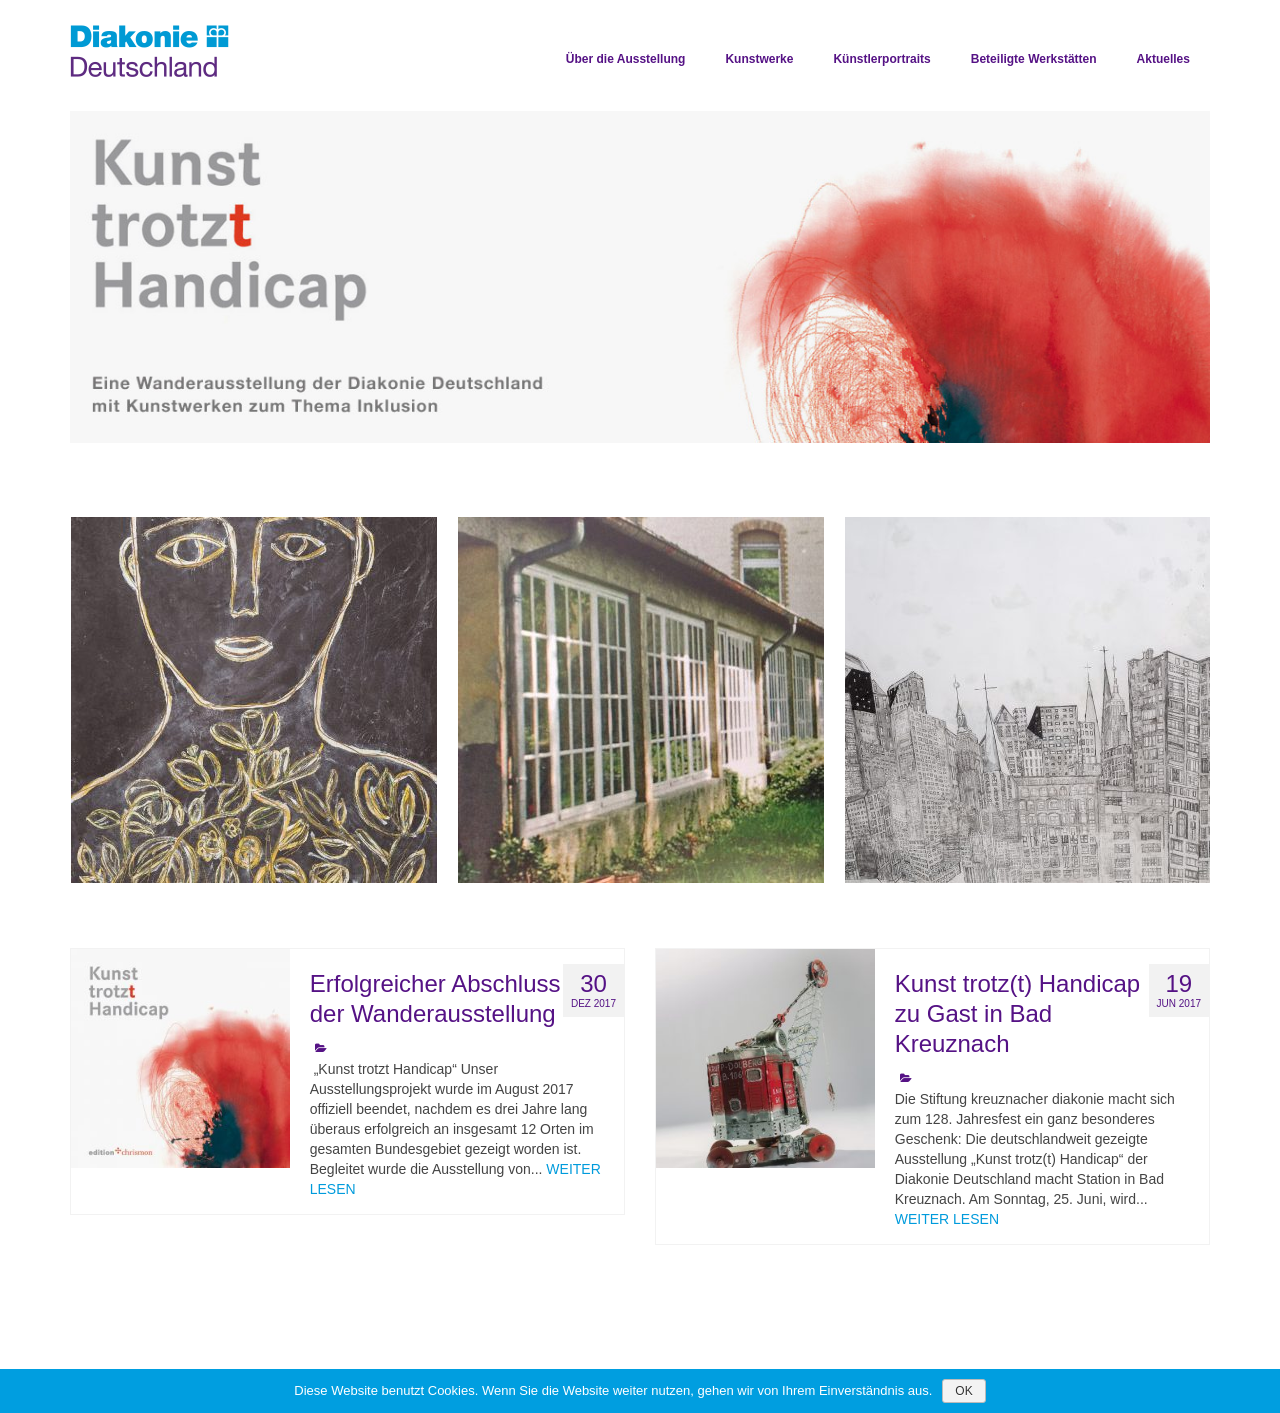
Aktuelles (1163, 59)
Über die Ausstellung (626, 59)
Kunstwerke (759, 59)
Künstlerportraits (881, 59)
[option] (640, 277)
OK (963, 1391)
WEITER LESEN (947, 1219)
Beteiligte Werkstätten (1034, 59)
